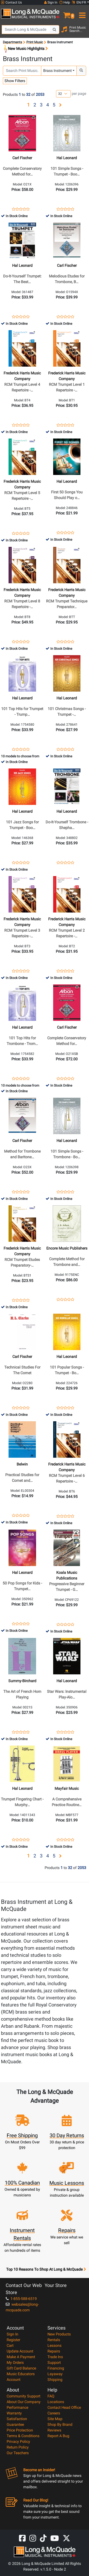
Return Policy (18, 2447)
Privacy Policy (18, 2441)
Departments (12, 42)
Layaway (55, 2374)
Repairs (53, 2351)
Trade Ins (55, 2357)
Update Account (20, 2351)
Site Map (54, 2419)
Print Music (34, 42)
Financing (55, 2368)
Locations (55, 2402)
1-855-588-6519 (21, 2298)
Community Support (23, 2396)
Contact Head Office (64, 2407)
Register (13, 2340)
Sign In (12, 2334)
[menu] (81, 13)
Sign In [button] (50, 2)
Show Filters (15, 81)
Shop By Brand (59, 2424)
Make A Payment (21, 2357)
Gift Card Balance (21, 2368)
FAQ (50, 2396)
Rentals (53, 2340)
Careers (53, 2413)
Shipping (54, 2379)
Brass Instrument (57, 70)
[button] (66, 13)
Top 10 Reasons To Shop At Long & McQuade (46, 2269)
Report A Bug (58, 2436)
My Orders (15, 2362)
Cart (10, 2345)
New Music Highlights (25, 49)
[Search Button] (54, 29)
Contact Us (11, 2)
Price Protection (20, 2430)
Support (54, 2362)
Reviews (54, 2430)
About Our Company (24, 2402)
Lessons (54, 2345)
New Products (59, 2334)
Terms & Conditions (23, 2436)
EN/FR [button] (79, 2)
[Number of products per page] (63, 93)
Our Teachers (18, 2453)
